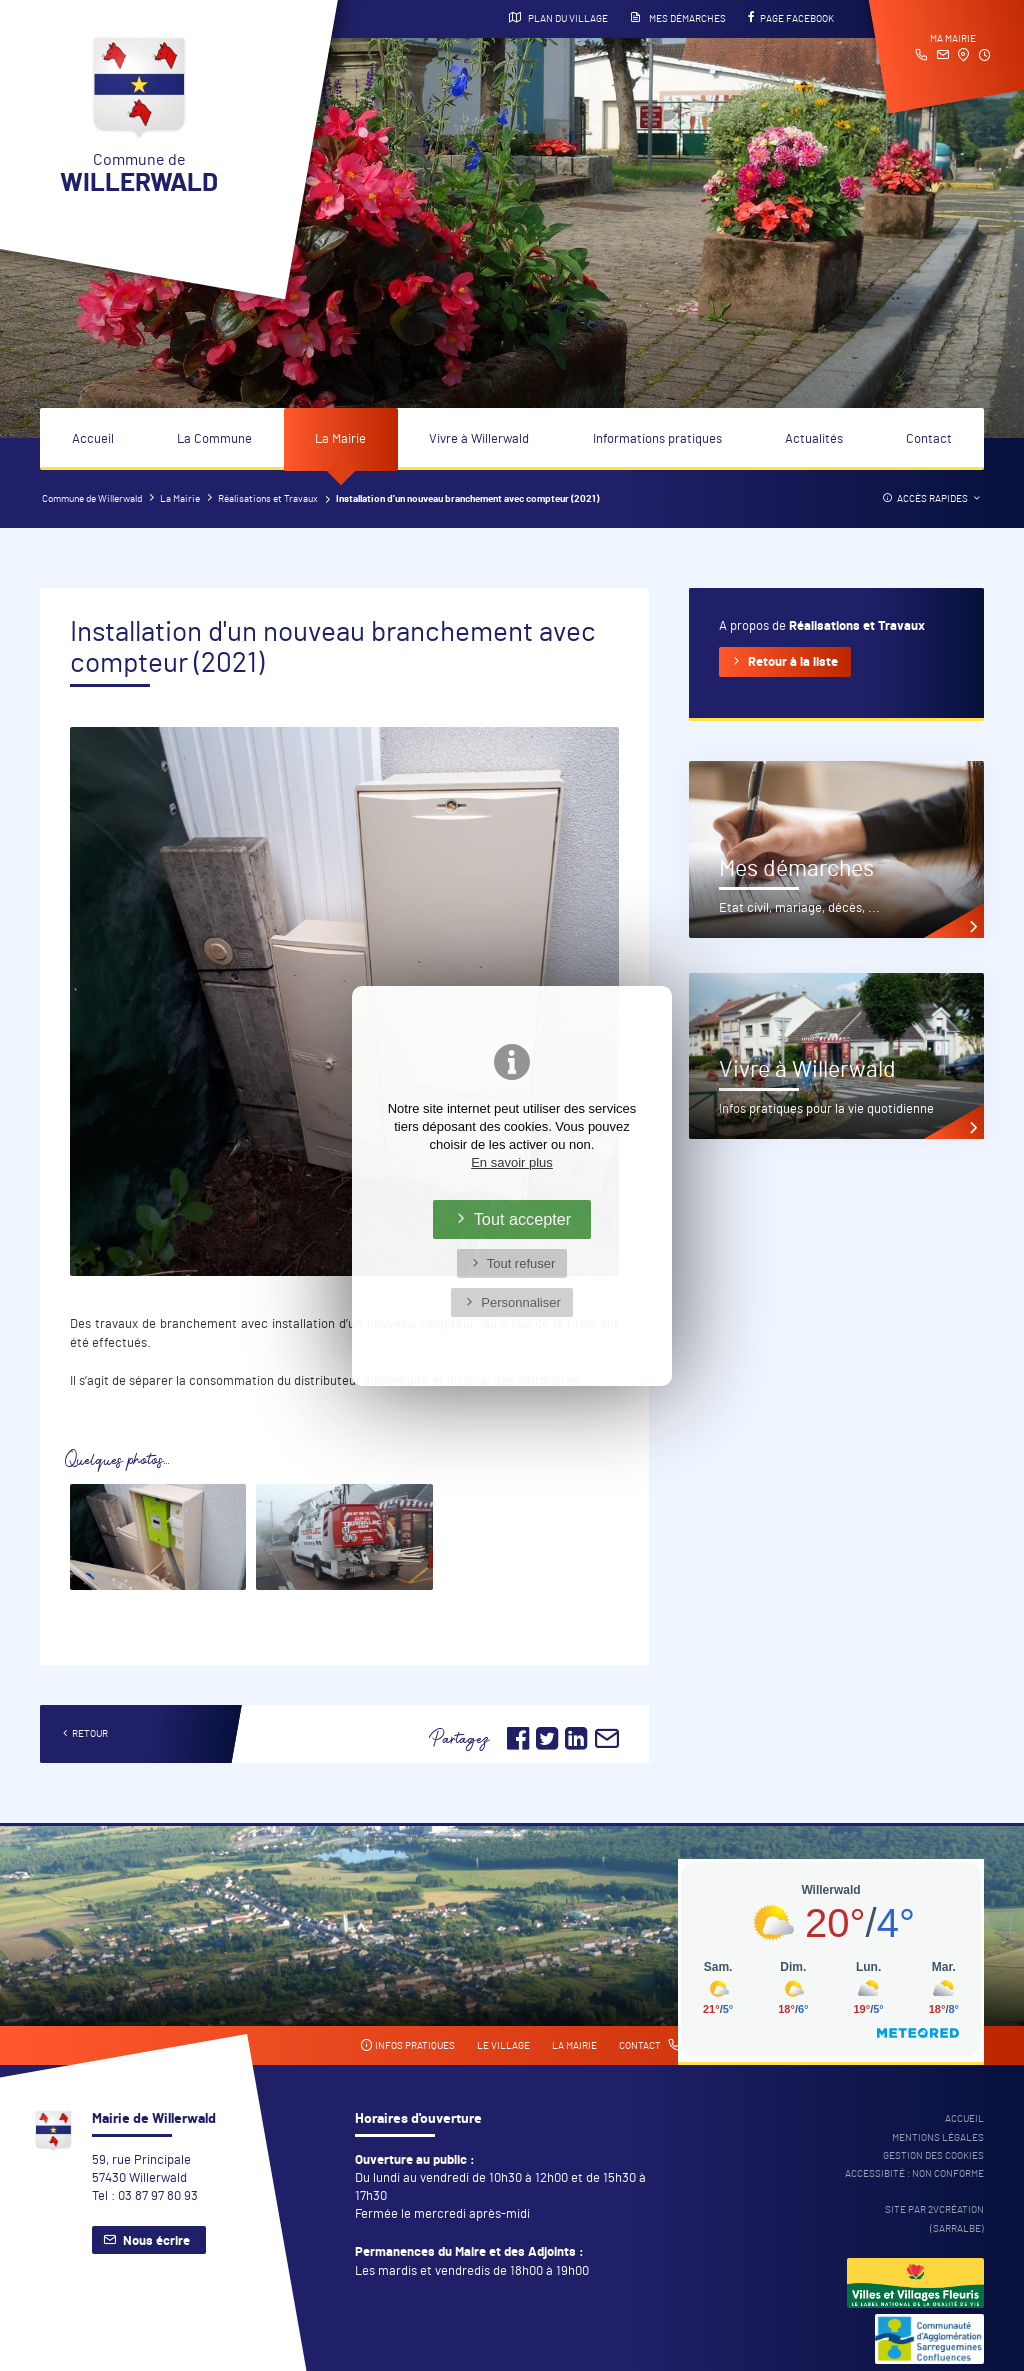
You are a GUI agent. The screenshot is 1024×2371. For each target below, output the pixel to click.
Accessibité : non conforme (914, 2174)
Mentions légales (938, 2138)
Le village (503, 2046)
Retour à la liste (793, 662)
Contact (929, 439)
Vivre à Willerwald (479, 439)
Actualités (814, 439)
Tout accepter (523, 1219)
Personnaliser (521, 1302)
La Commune (214, 439)
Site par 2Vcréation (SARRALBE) (934, 2219)
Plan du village (558, 18)
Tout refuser (521, 1263)
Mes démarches (678, 18)
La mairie (574, 2046)
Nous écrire (156, 2241)
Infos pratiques (407, 2045)
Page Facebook (791, 18)
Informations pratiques (657, 439)
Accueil (93, 439)
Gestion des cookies (933, 2156)
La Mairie (340, 439)
